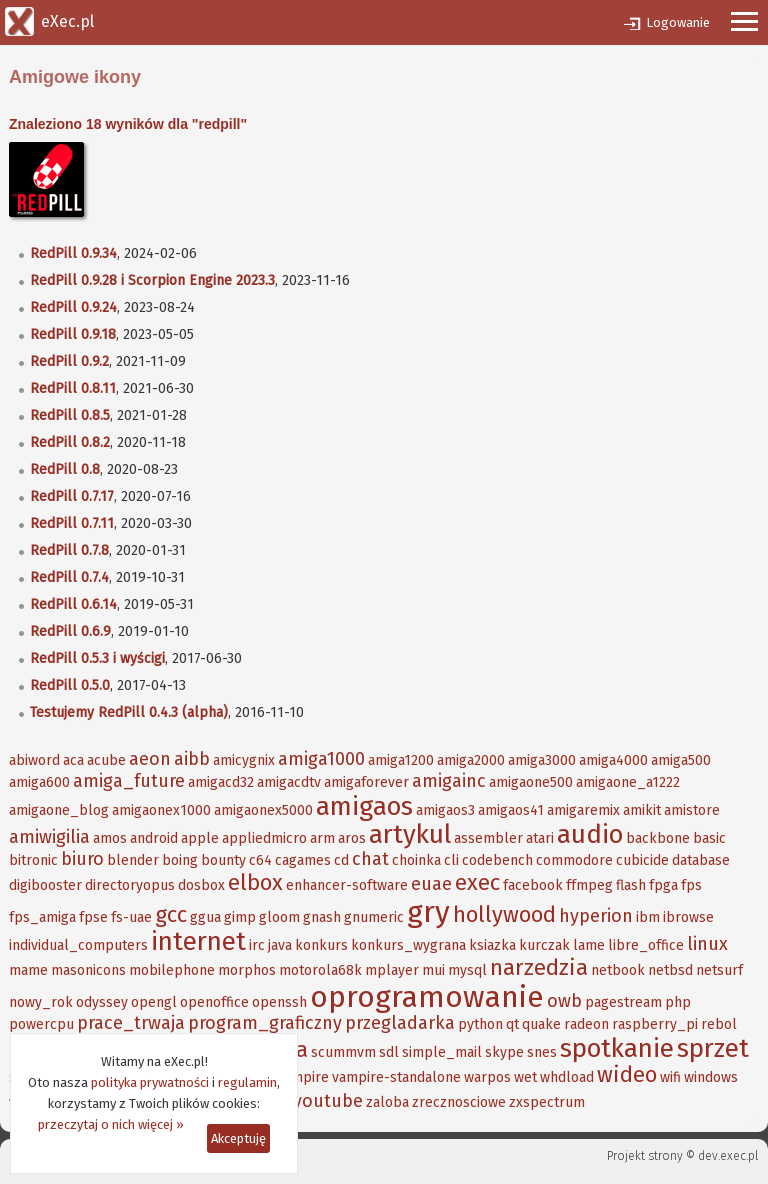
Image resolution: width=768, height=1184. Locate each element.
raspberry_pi (655, 1024)
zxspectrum (547, 1102)
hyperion (596, 916)
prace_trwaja (131, 1023)
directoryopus (130, 885)
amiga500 (681, 760)
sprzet (713, 1048)
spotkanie (617, 1048)
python (480, 1024)
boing (180, 860)
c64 (260, 860)
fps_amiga (42, 917)
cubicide (642, 860)
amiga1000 (321, 759)
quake (541, 1024)
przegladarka (400, 1023)
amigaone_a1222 (628, 782)
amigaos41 (511, 810)
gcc (171, 914)
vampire (303, 1077)
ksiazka (492, 945)
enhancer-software (347, 885)
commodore (574, 860)
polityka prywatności (150, 1082)
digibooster (45, 885)
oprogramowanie (427, 997)
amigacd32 (221, 782)
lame (589, 945)
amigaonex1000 (161, 810)
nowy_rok (41, 1002)
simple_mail (442, 1052)
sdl (389, 1052)
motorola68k (320, 970)
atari (540, 838)
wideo (627, 1074)
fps (691, 885)
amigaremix (583, 810)
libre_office (646, 945)
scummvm (343, 1052)
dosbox (201, 885)
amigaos (364, 806)
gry (428, 912)
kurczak (544, 945)
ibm (648, 917)
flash (631, 885)
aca (73, 760)
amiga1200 (401, 760)
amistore (692, 810)
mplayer (392, 970)
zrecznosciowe (459, 1102)
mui (433, 970)
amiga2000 (471, 760)
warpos (487, 1077)
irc (257, 945)
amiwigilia (49, 837)
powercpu (41, 1024)
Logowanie (678, 22)
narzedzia (539, 967)
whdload (567, 1077)
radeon (586, 1024)
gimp (240, 917)
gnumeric (374, 917)
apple (200, 838)
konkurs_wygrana (408, 945)
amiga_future (129, 781)
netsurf (719, 970)
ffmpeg (589, 885)
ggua (205, 917)
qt (512, 1024)
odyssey (102, 1002)
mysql (467, 970)
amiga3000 (542, 760)
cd (341, 860)
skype (504, 1052)
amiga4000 (613, 760)
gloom (279, 917)
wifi (670, 1077)
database (701, 860)
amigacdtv (289, 782)
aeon (150, 759)
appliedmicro (264, 838)
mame (28, 970)
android (154, 838)
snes (542, 1052)
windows (711, 1077)
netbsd (670, 970)
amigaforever (366, 782)
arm (322, 838)
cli (451, 860)
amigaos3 (445, 810)
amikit (642, 810)
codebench (497, 860)
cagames (303, 860)
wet (525, 1077)
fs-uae (131, 917)
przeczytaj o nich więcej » (111, 1124)
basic (709, 838)
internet (198, 941)
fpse (93, 917)
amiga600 (39, 782)
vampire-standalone (396, 1077)
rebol (719, 1024)
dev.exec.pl (728, 1156)
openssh (279, 1002)
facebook (533, 885)
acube (106, 760)
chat (370, 859)
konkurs (321, 945)
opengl (154, 1002)
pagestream (623, 1002)
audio (590, 834)
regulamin (247, 1082)
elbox (255, 882)
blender (133, 860)
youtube (328, 1101)
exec (477, 882)
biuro (82, 859)
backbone (658, 838)
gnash (322, 917)
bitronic (33, 860)
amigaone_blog (59, 810)
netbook (618, 970)
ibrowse (688, 917)
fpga (663, 885)
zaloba (387, 1102)
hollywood (504, 914)
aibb (192, 759)
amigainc (449, 781)
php (678, 1002)
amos (110, 838)
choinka (416, 860)
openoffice (214, 1002)
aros (352, 838)
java (280, 945)
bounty (223, 860)
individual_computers (78, 945)
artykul (410, 834)
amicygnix (244, 760)
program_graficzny (265, 1023)
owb (564, 1001)
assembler (488, 838)
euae (431, 884)
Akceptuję (238, 1138)
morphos (247, 970)
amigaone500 (531, 782)
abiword (34, 760)
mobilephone (172, 970)
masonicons (88, 970)
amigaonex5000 (263, 810)
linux (707, 944)
